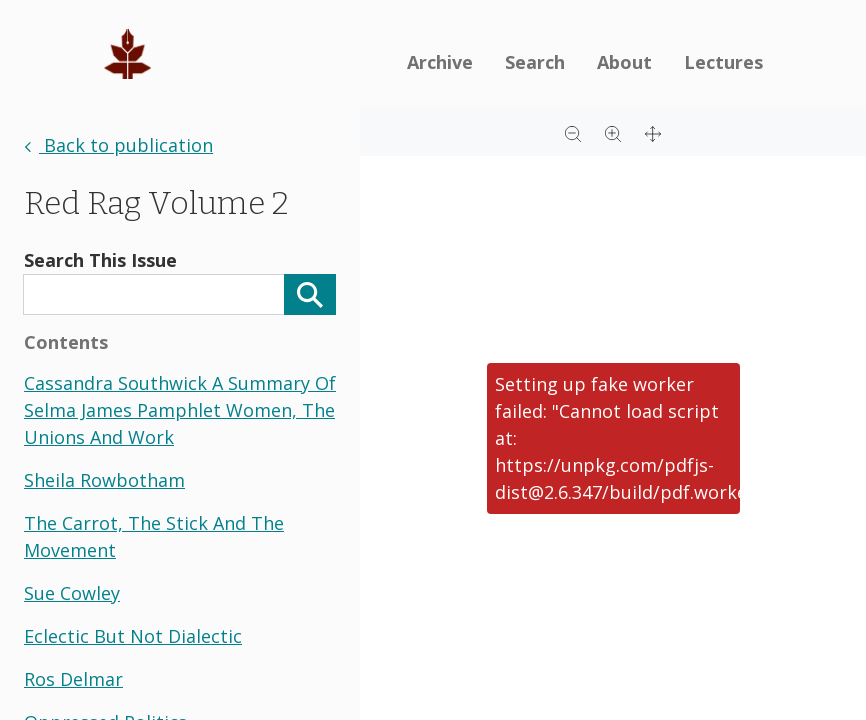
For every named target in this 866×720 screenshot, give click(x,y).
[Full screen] (653, 132)
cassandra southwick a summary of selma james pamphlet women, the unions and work (180, 410)
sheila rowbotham (104, 480)
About (624, 62)
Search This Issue (100, 260)
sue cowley (72, 593)
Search (535, 62)
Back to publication (118, 145)
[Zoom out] (573, 132)
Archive (440, 62)
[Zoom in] (613, 132)
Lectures (723, 62)
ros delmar (73, 679)
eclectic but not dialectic (133, 636)
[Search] (310, 294)
